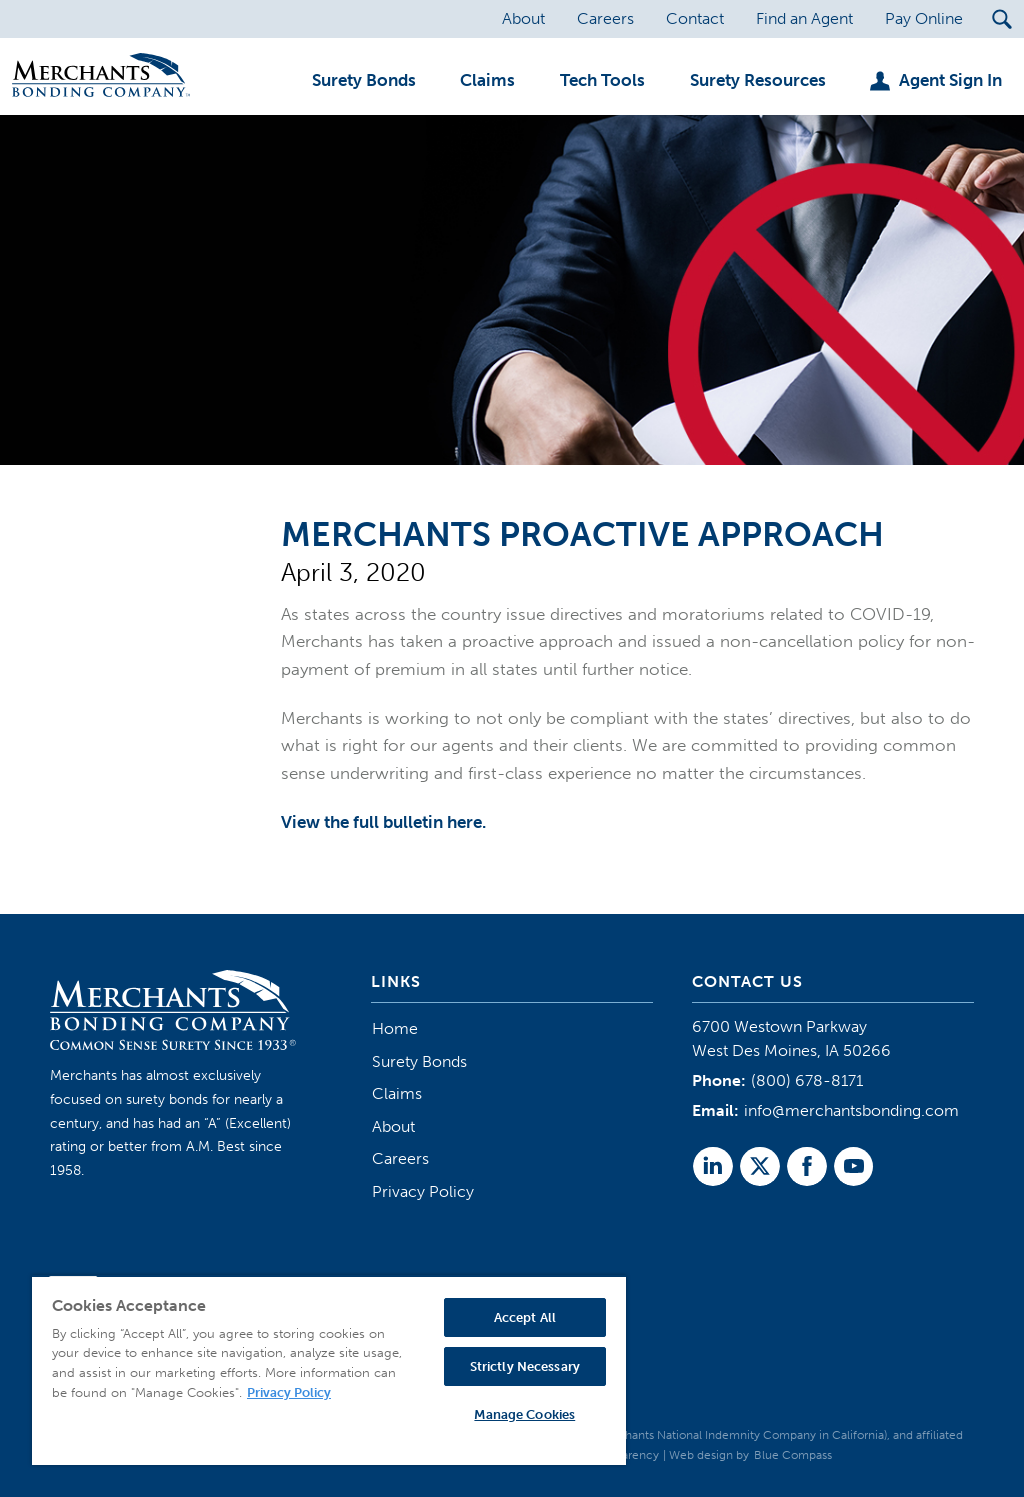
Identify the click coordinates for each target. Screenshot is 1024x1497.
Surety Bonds (419, 1061)
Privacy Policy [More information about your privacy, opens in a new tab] (289, 1392)
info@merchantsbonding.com (851, 1110)
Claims (397, 1093)
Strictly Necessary (525, 1366)
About (393, 1126)
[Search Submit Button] (1001, 19)
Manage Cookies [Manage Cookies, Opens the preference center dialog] (524, 1414)
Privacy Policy (423, 1191)
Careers (400, 1158)
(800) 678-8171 (807, 1080)
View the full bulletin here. (383, 822)
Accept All (525, 1317)
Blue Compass (793, 1455)
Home (395, 1028)
